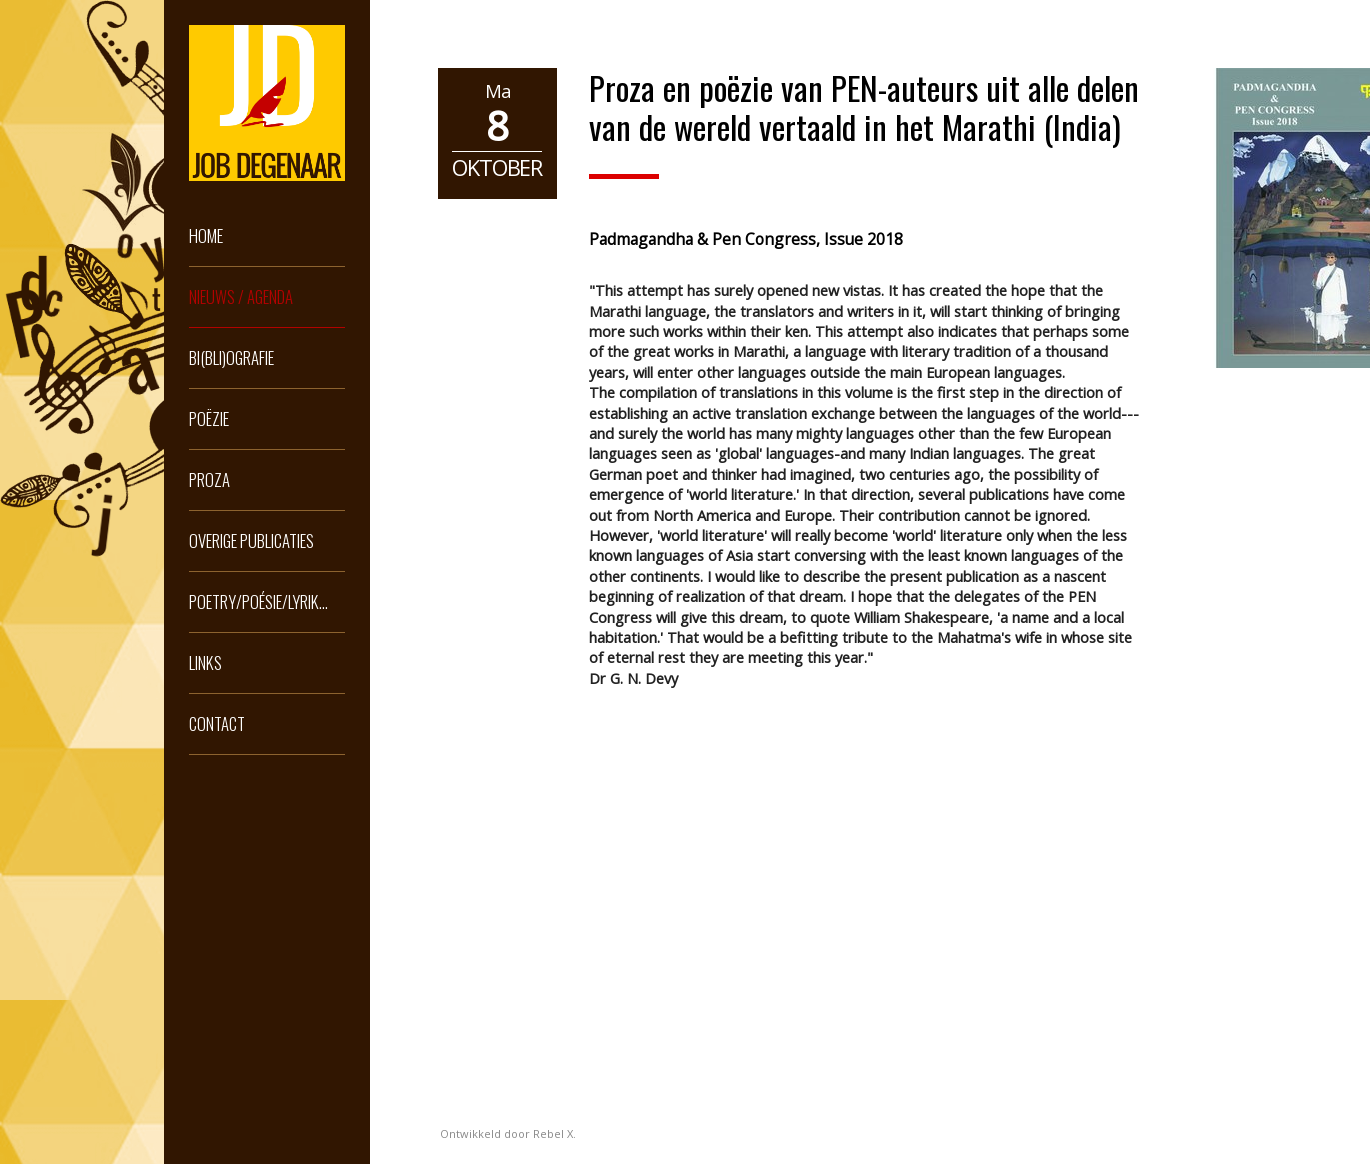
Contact (217, 723)
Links (205, 662)
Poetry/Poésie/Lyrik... (258, 601)
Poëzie (209, 418)
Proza (209, 479)
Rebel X (553, 1133)
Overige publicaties (251, 540)
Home (206, 235)
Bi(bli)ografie (231, 357)
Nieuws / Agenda (241, 296)
